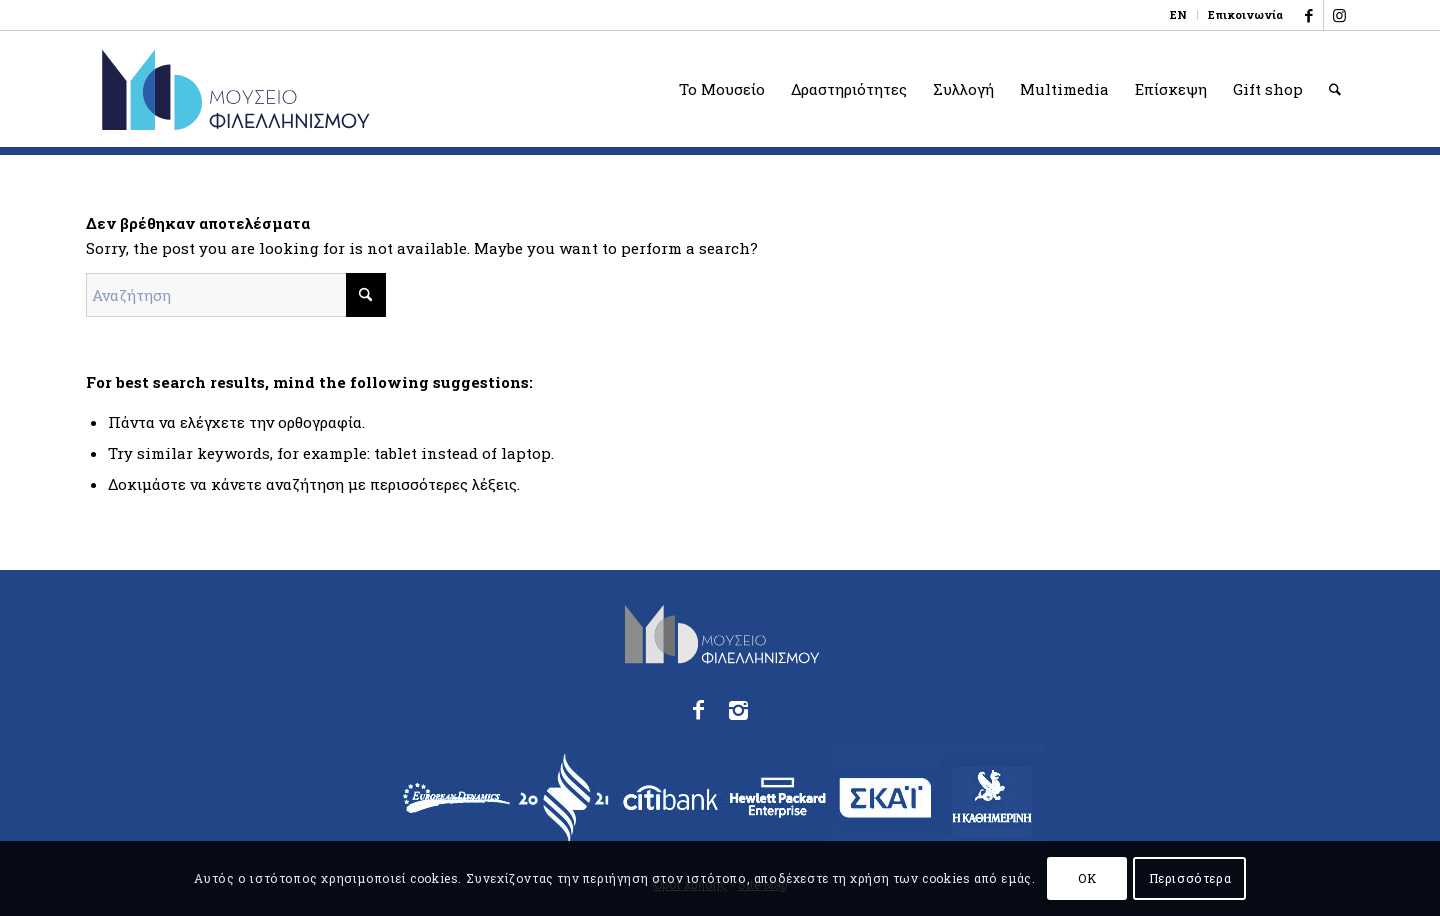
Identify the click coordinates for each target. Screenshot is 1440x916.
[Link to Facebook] (1308, 15)
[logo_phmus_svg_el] (308, 89)
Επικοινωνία (1245, 14)
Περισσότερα (1190, 878)
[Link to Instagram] (1339, 15)
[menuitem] (1179, 15)
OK (1087, 878)
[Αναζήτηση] (1335, 89)
